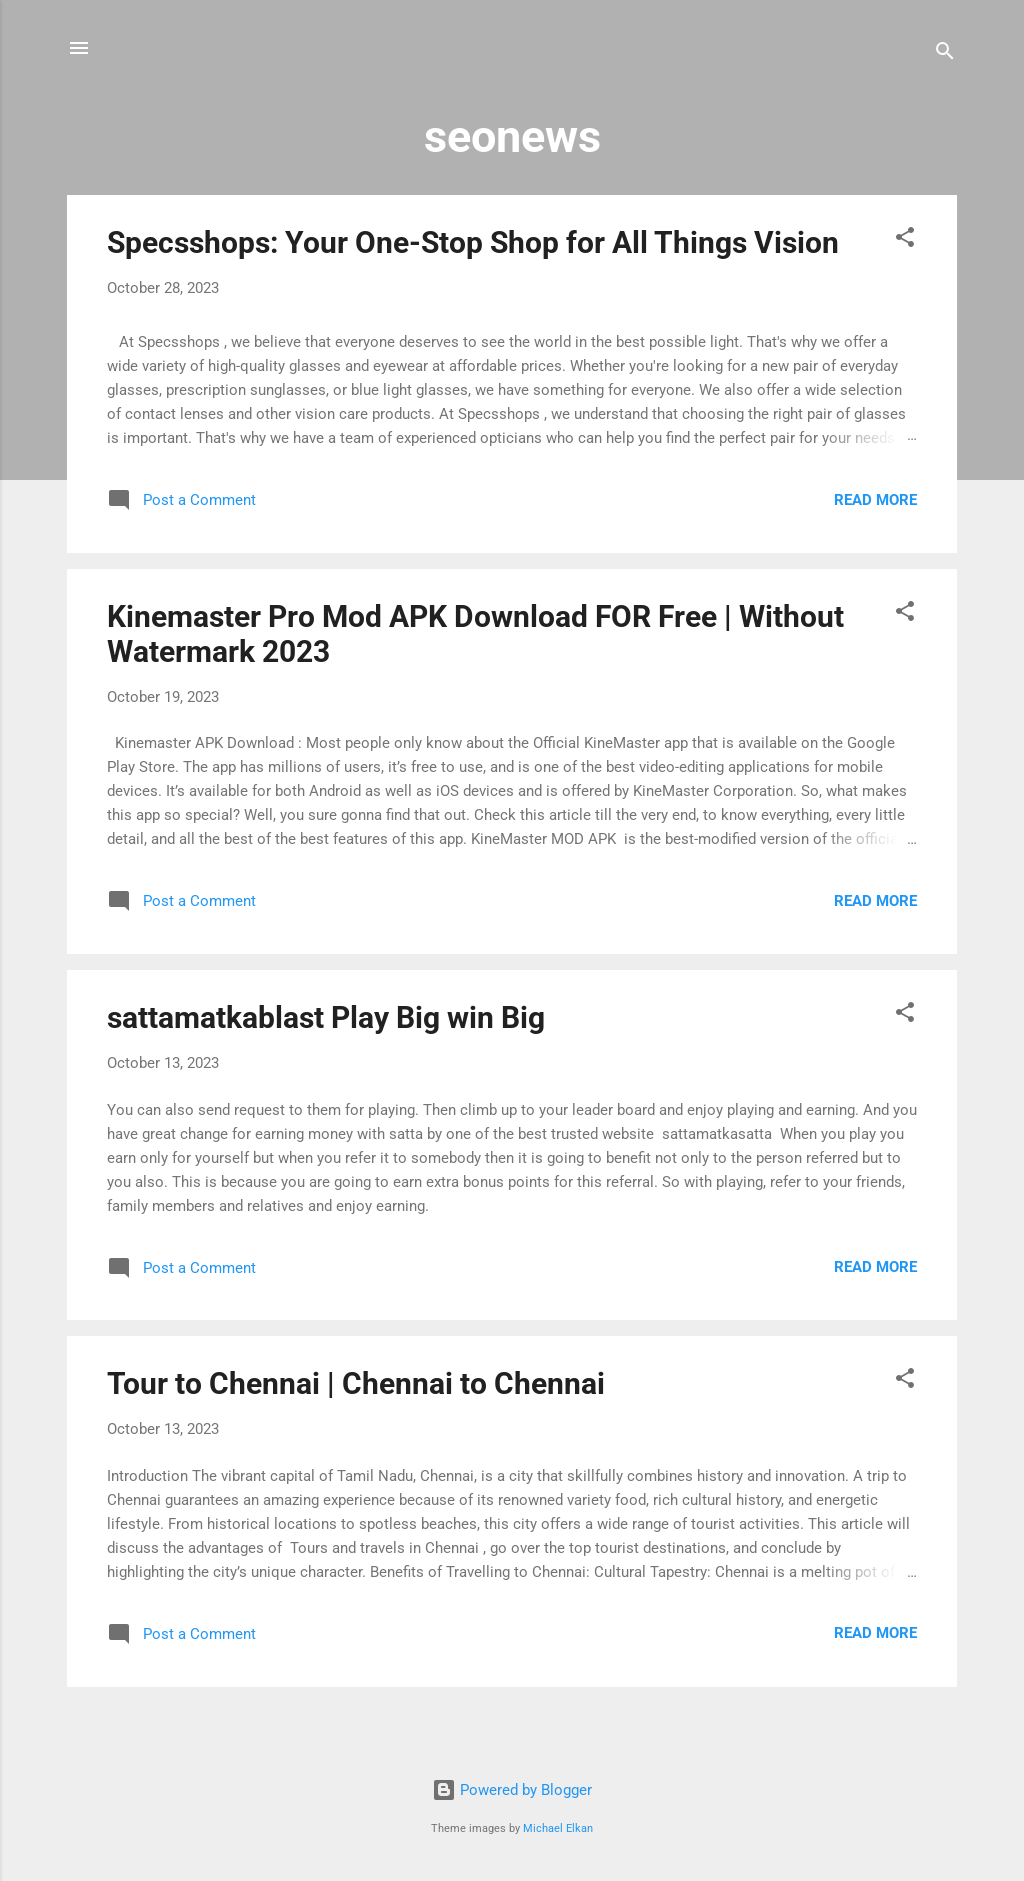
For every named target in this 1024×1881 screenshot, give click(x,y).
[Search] (945, 54)
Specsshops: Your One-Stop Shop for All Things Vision (473, 242)
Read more (875, 500)
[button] (905, 240)
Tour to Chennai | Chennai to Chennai (356, 1383)
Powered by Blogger (512, 1790)
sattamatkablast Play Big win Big (326, 1017)
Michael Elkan (558, 1828)
